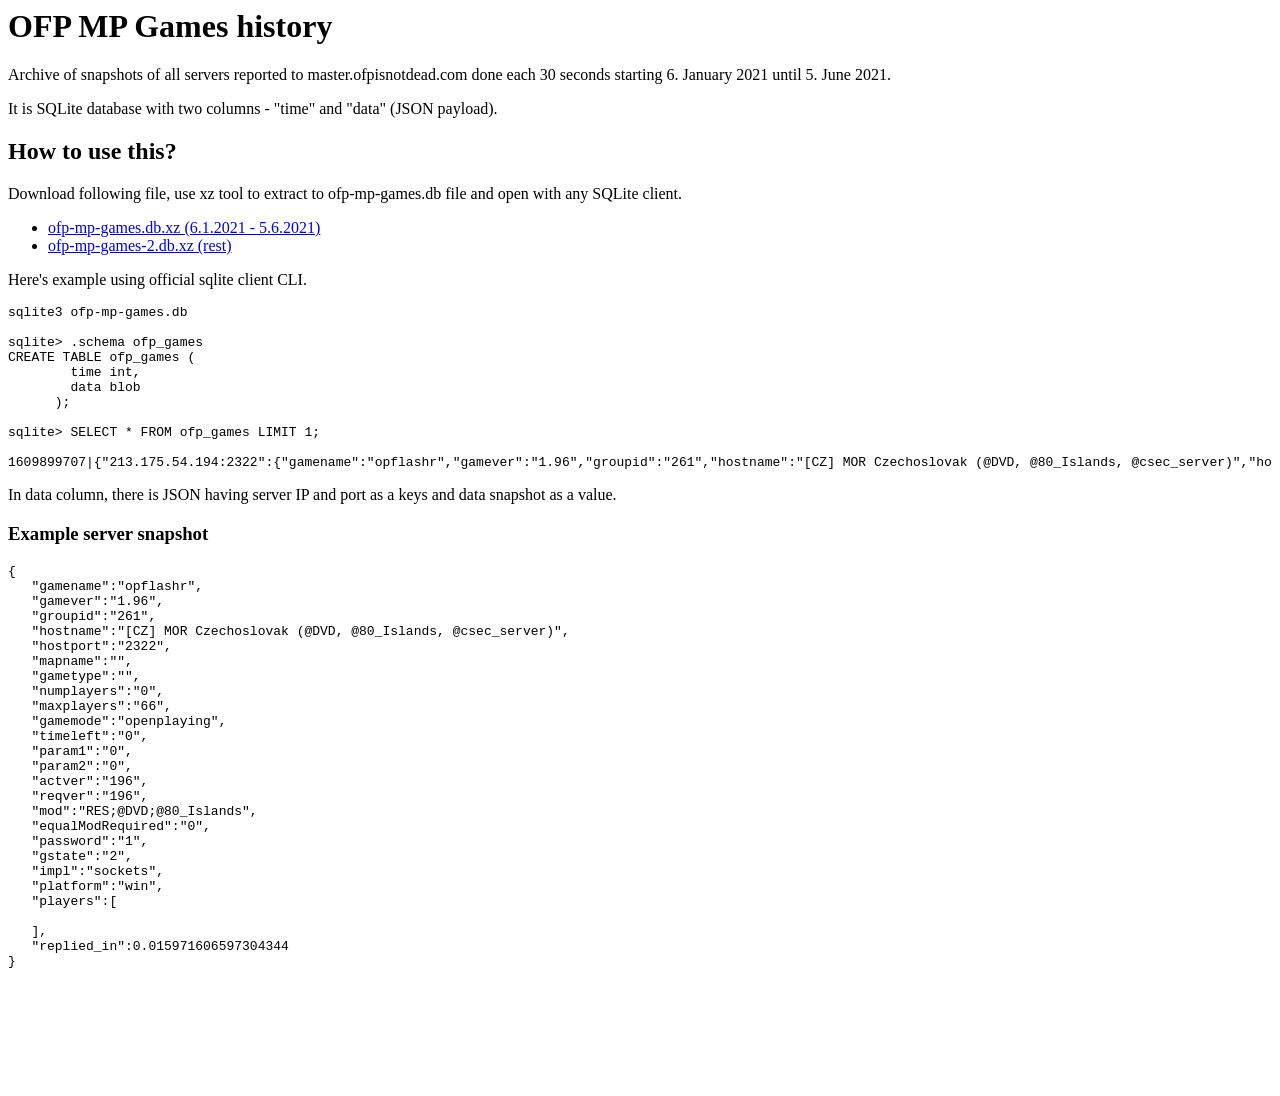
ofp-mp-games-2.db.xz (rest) (140, 245)
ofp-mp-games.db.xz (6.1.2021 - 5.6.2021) (184, 227)
